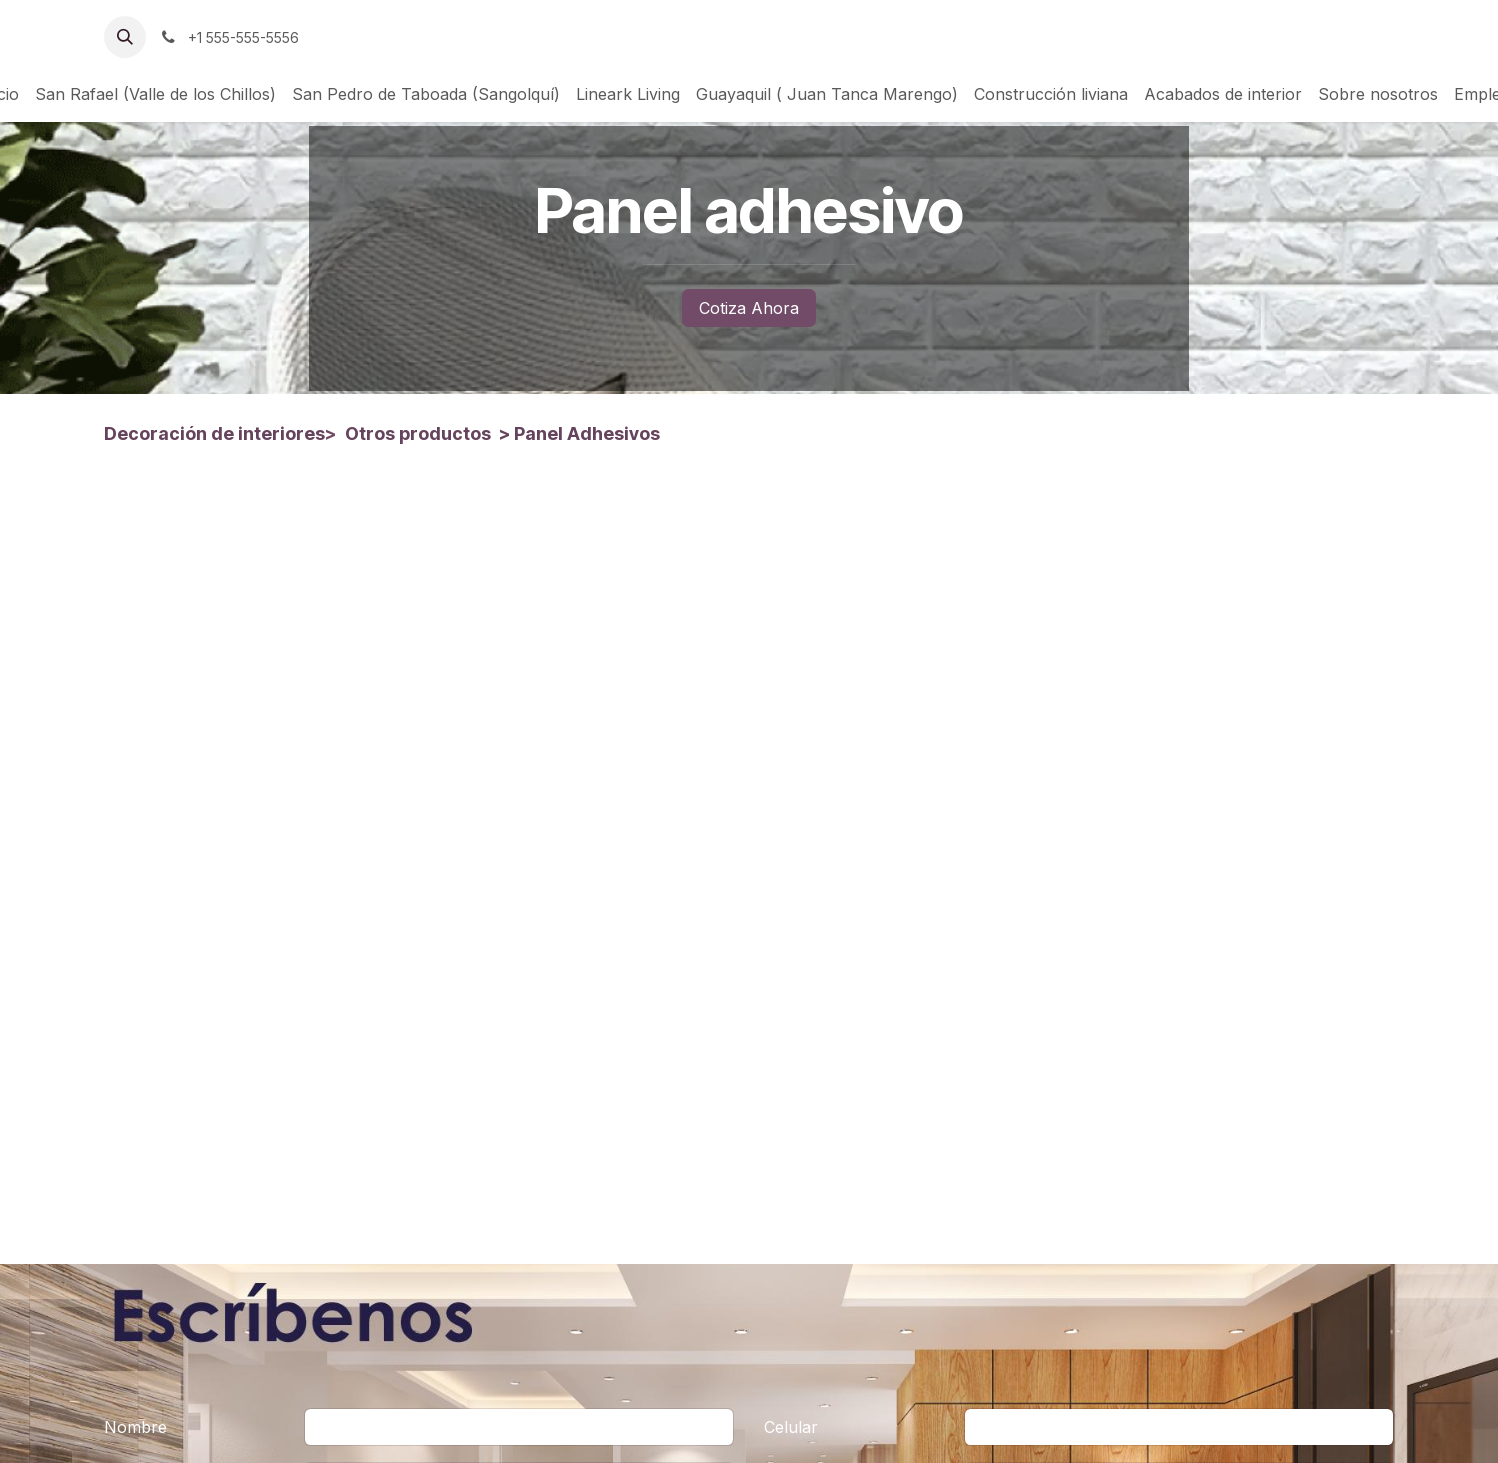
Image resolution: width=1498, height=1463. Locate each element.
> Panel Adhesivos (577, 433)
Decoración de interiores (214, 433)
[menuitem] (155, 94)
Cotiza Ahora (749, 308)
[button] (125, 37)
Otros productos (418, 433)
